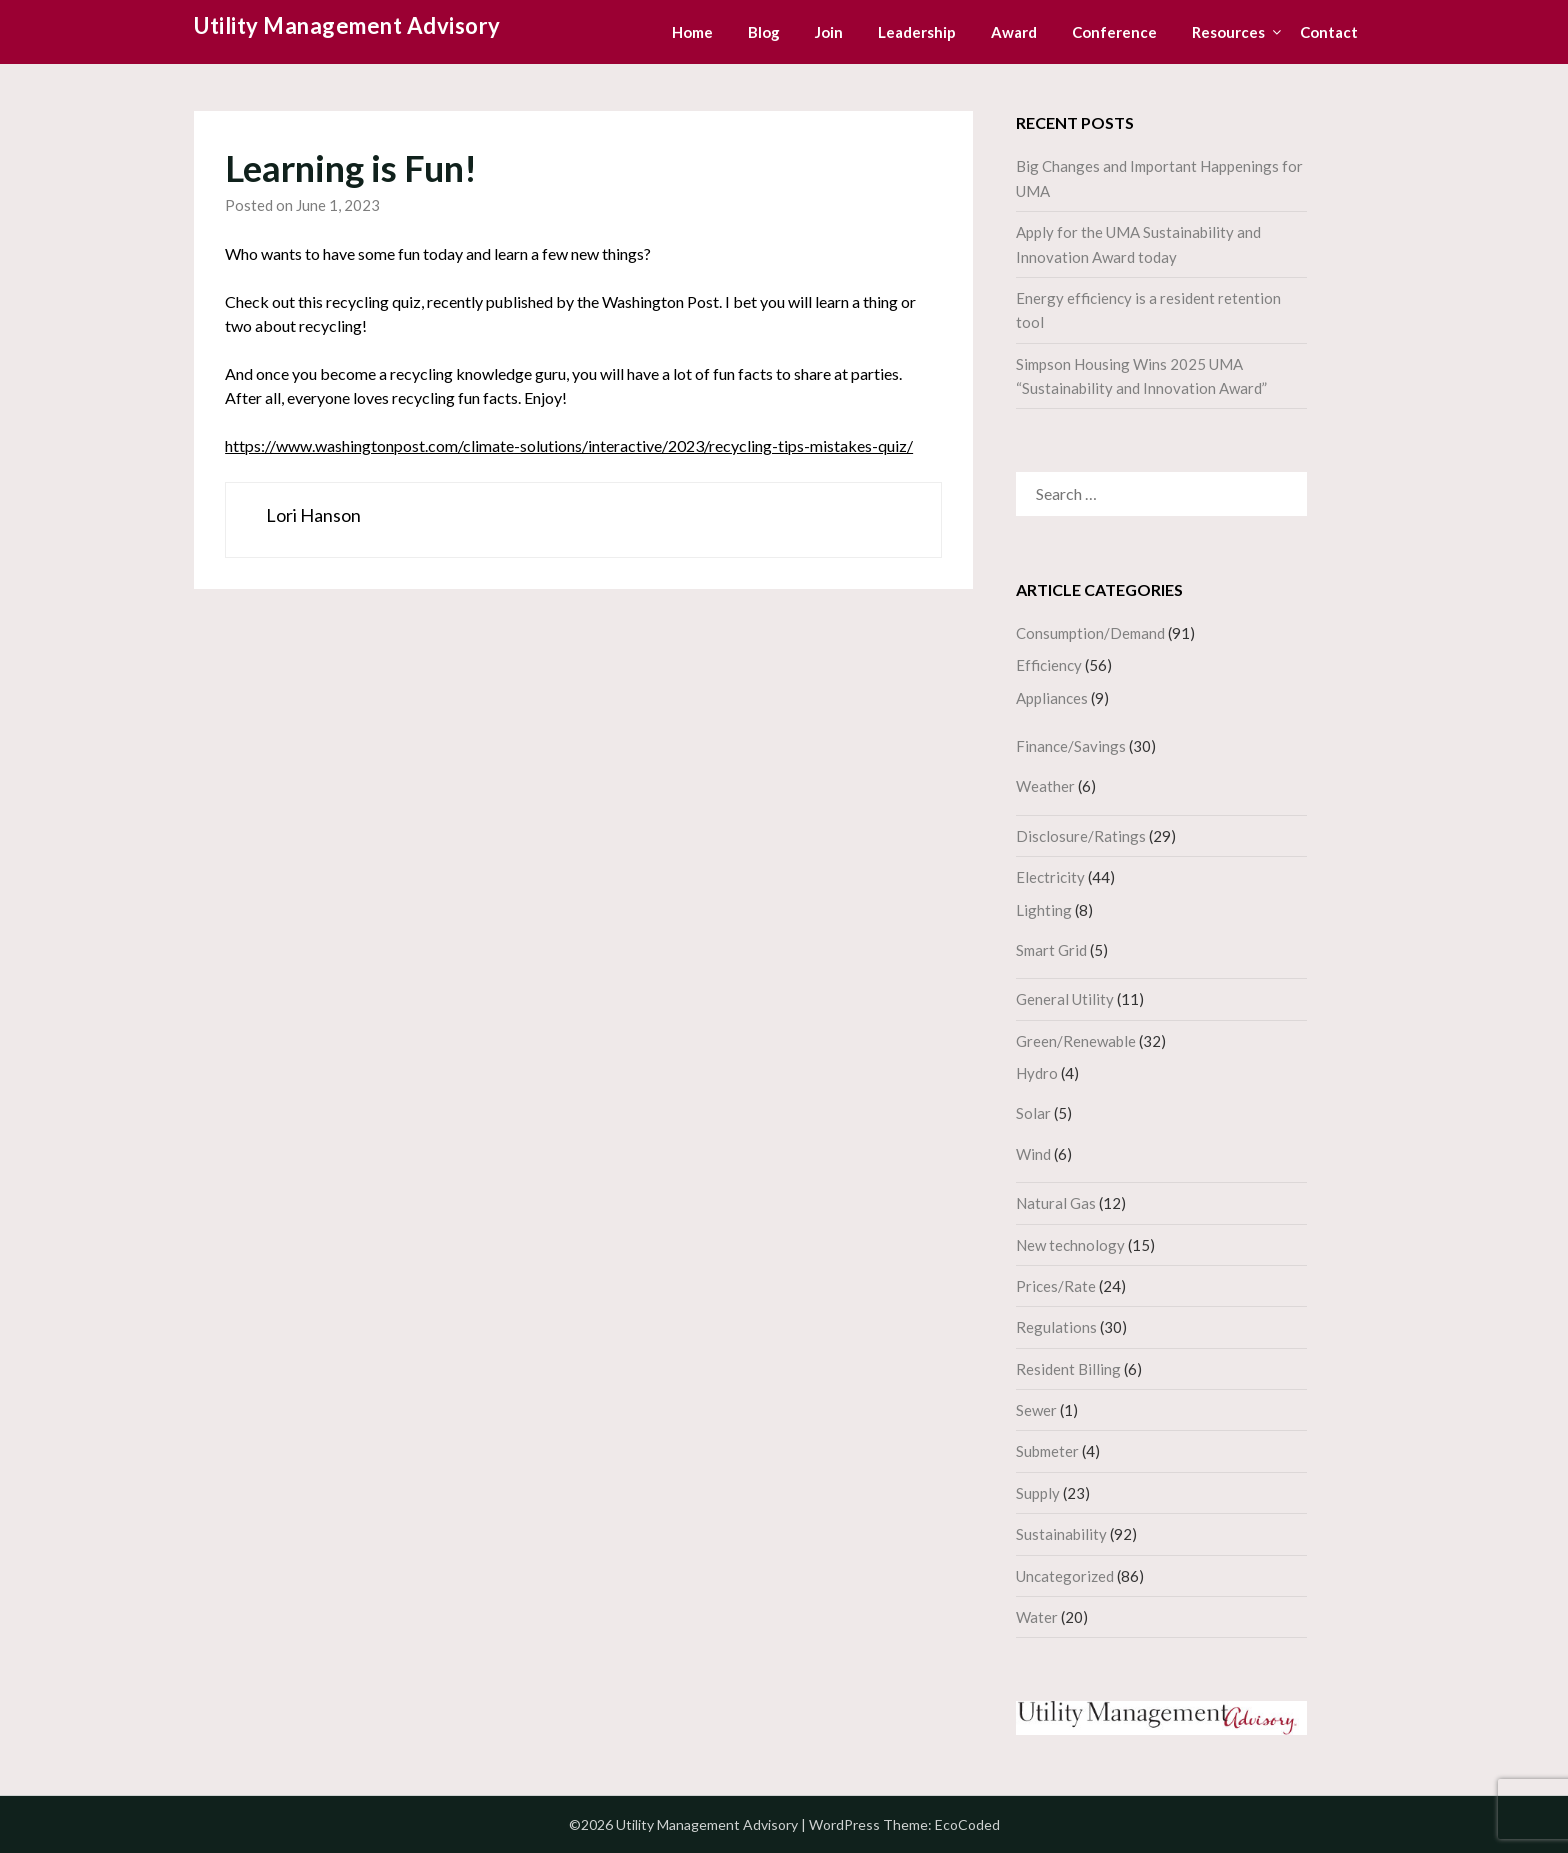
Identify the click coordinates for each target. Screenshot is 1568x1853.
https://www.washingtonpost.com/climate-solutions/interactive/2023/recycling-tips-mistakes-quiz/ (569, 445)
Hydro (1037, 1073)
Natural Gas (1056, 1203)
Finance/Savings (1071, 746)
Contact (1329, 32)
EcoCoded (967, 1824)
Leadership (917, 32)
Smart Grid (1051, 950)
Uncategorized (1065, 1576)
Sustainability (1061, 1534)
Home (692, 32)
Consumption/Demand (1090, 633)
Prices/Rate (1056, 1286)
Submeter (1047, 1451)
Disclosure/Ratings (1081, 836)
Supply (1038, 1493)
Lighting (1044, 910)
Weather (1045, 786)
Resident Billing (1068, 1369)
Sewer (1036, 1410)
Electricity (1050, 877)
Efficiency (1049, 665)
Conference (1114, 32)
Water (1037, 1617)
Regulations (1056, 1327)
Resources (1228, 32)
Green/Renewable (1076, 1041)
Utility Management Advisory (347, 25)
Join (829, 32)
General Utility (1065, 999)
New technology (1070, 1245)
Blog (764, 32)
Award (1014, 32)
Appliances (1052, 698)
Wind (1033, 1154)
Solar (1033, 1113)
